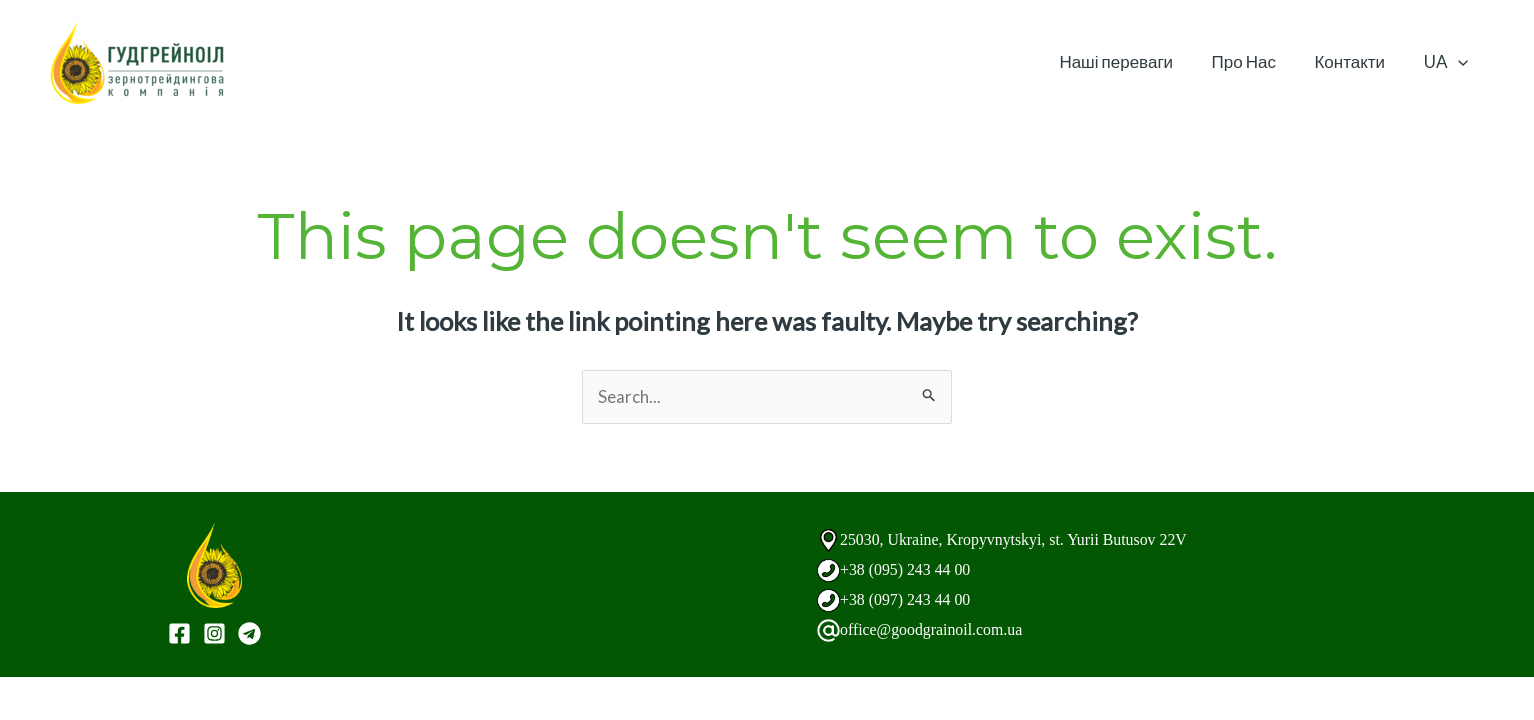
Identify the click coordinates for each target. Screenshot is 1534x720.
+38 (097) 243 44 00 (910, 599)
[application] (1460, 62)
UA (1448, 62)
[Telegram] (249, 634)
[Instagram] (214, 634)
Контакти (1356, 61)
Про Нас (1255, 61)
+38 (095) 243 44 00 (910, 569)
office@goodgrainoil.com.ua (938, 629)
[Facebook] (179, 634)
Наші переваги (1132, 61)
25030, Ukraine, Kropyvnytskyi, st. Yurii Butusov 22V (1026, 539)
